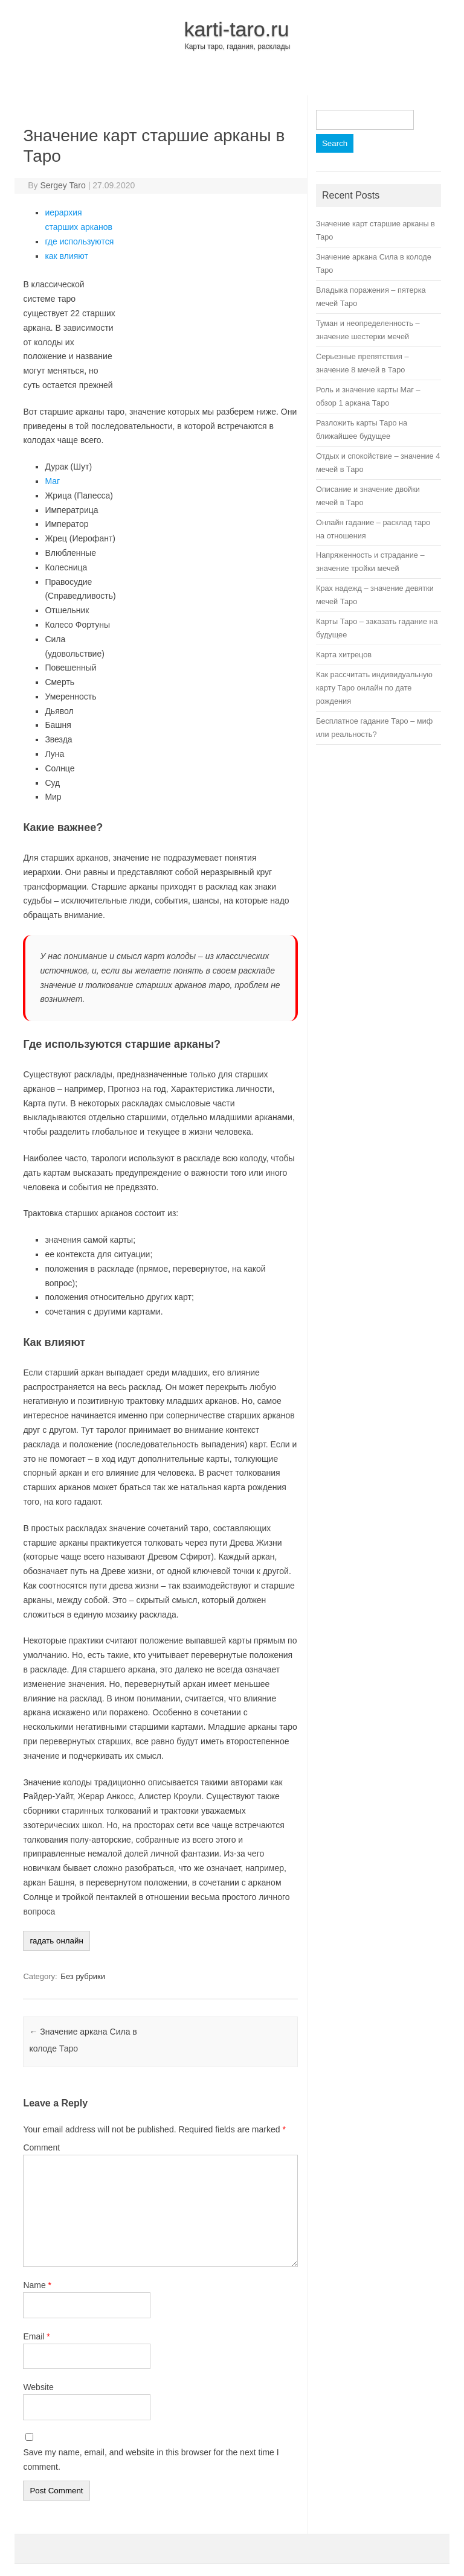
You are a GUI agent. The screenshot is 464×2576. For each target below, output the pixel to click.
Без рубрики (82, 1976)
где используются (79, 241)
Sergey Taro (63, 185)
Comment (41, 2147)
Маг (52, 481)
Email (36, 2336)
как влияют (66, 256)
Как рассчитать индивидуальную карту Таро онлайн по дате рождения (374, 688)
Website (38, 2387)
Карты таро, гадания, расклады (238, 46)
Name (37, 2285)
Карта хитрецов (344, 654)
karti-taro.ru (236, 29)
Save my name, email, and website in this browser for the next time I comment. (151, 2459)
